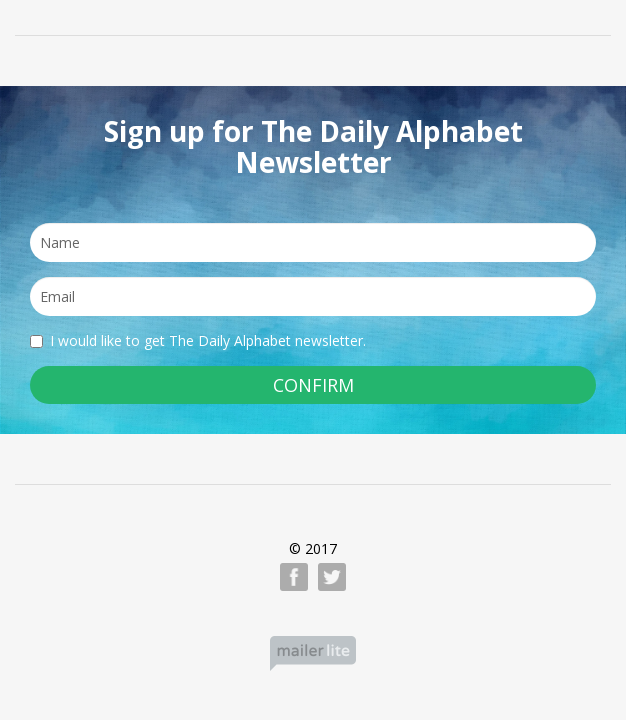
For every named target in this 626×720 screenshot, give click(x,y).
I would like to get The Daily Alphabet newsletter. (198, 340)
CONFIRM (313, 385)
